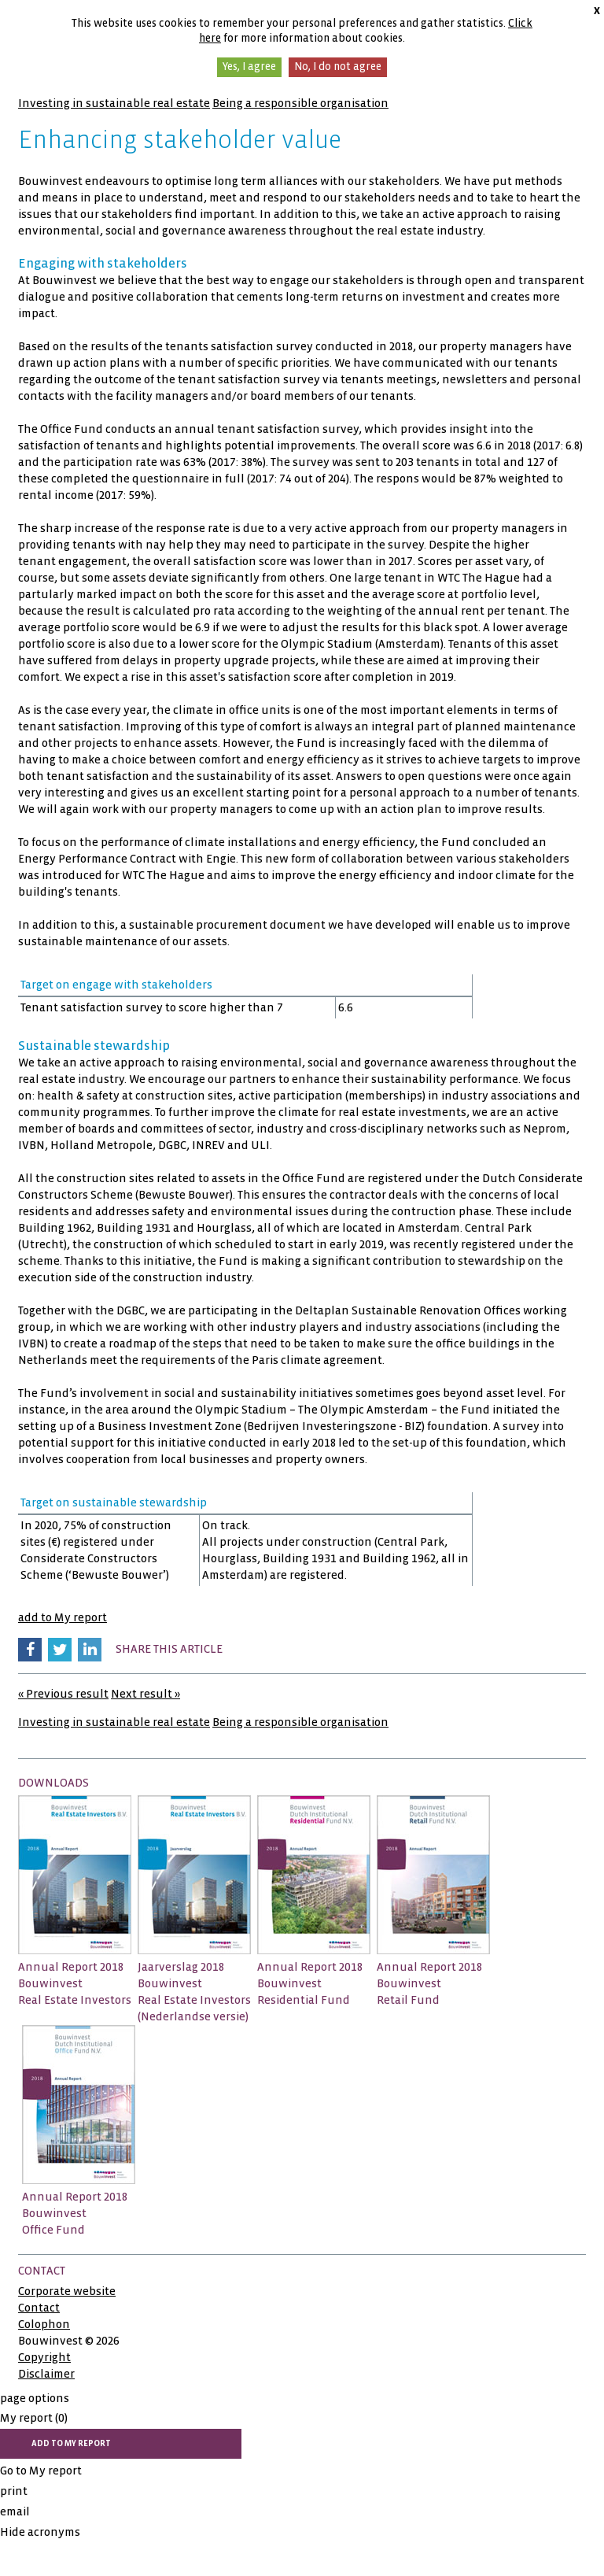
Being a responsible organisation (300, 103)
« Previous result (63, 1693)
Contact (39, 2307)
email (15, 2511)
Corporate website (67, 2291)
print (14, 2491)
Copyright (44, 2357)
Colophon (44, 2324)
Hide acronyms (40, 2532)
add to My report (62, 1617)
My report (34, 2418)
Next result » (145, 1693)
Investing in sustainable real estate (114, 103)
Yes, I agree (249, 66)
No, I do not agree (337, 66)
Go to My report (41, 2470)
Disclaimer (46, 2373)
